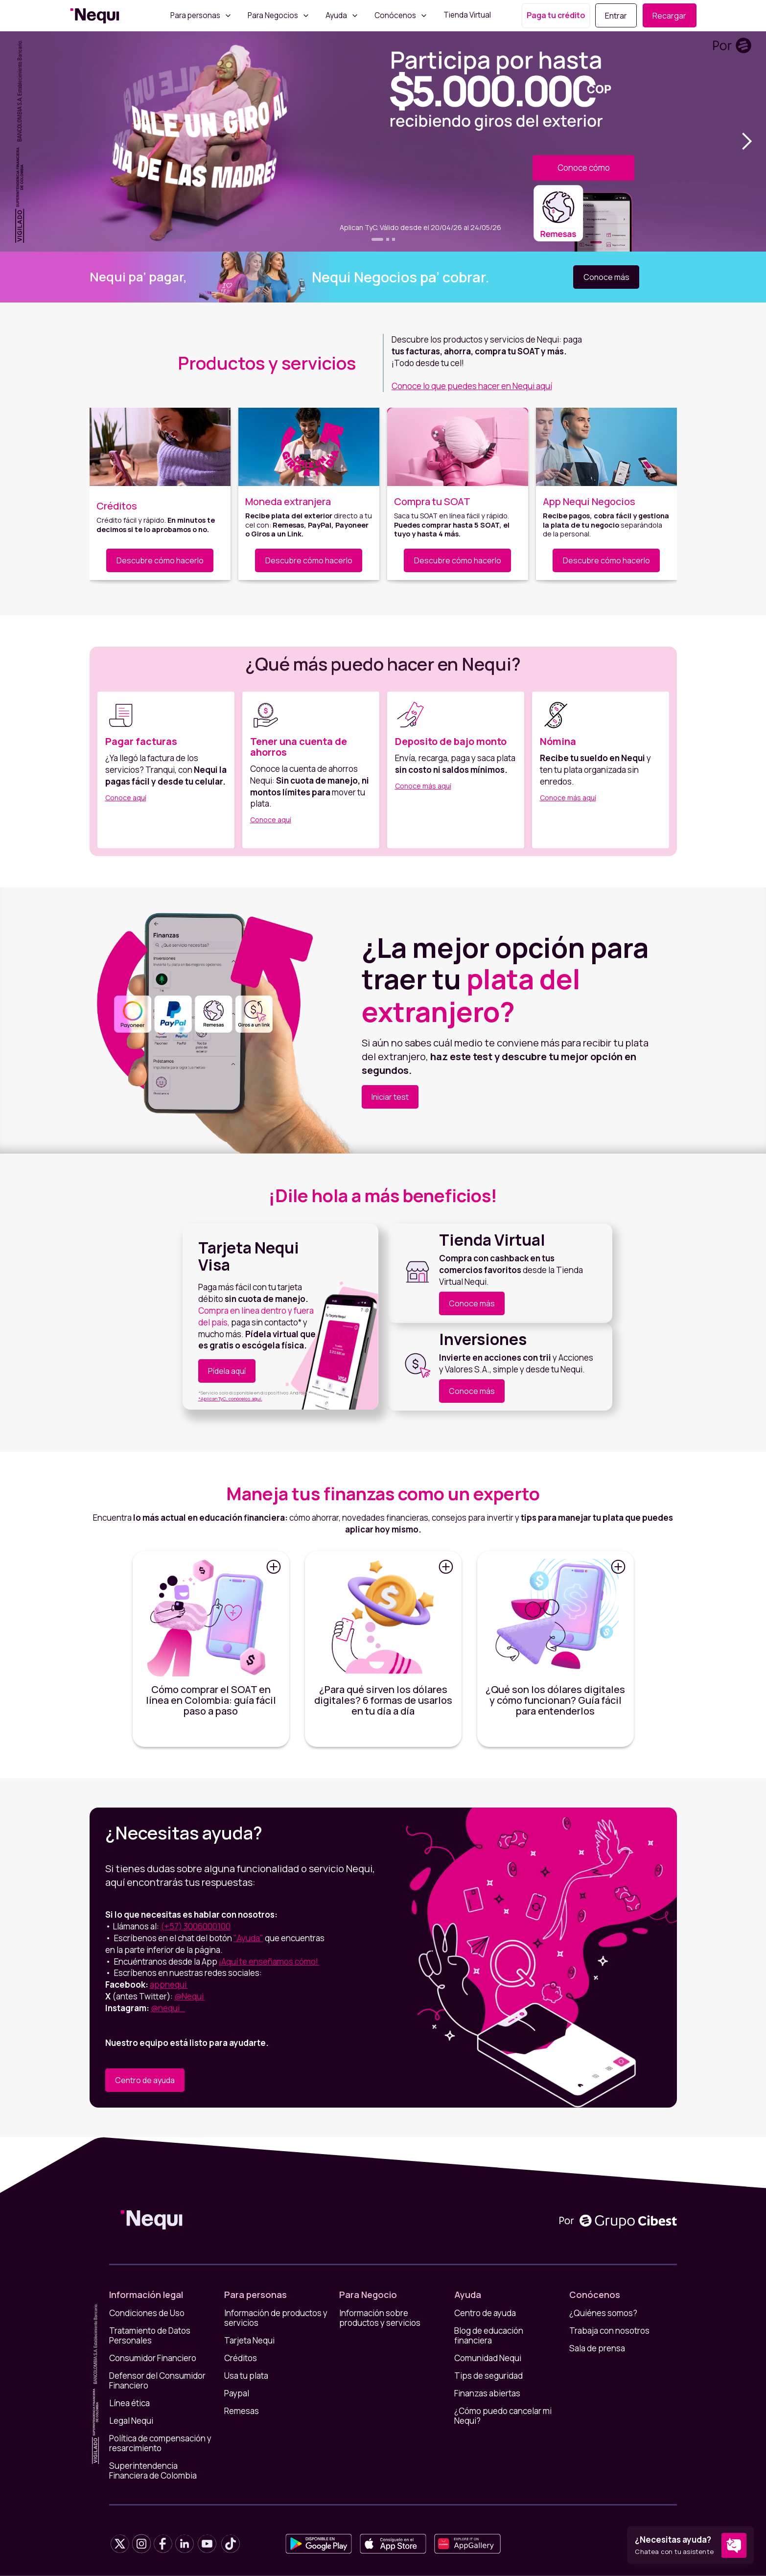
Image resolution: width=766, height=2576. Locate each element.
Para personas (195, 16)
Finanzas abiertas (487, 2393)
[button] (746, 141)
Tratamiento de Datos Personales (149, 2335)
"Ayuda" (248, 1938)
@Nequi (189, 1996)
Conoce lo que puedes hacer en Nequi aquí (472, 386)
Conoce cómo (583, 167)
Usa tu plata (246, 2376)
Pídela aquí (227, 1371)
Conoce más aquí (423, 785)
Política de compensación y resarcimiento (160, 2443)
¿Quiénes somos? (603, 2313)
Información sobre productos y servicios (379, 2318)
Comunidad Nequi (487, 2358)
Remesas (241, 2411)
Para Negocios (273, 16)
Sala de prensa (597, 2348)
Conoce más (606, 277)
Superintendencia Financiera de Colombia (153, 2471)
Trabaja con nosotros (609, 2331)
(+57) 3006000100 (196, 1926)
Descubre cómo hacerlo (160, 560)
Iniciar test (390, 1096)
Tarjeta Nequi (249, 2340)
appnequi (169, 1984)
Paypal (236, 2393)
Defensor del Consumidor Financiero (157, 2380)
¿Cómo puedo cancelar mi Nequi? (503, 2416)
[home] (94, 15)
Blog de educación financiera (488, 2335)
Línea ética (129, 2403)
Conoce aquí (125, 797)
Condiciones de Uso (147, 2313)
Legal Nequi (131, 2421)
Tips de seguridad (488, 2376)
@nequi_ (168, 2008)
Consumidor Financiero (152, 2358)
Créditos (240, 2358)
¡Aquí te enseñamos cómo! (269, 1961)
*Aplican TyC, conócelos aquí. (230, 1398)
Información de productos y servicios (275, 2318)
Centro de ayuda (145, 2080)
